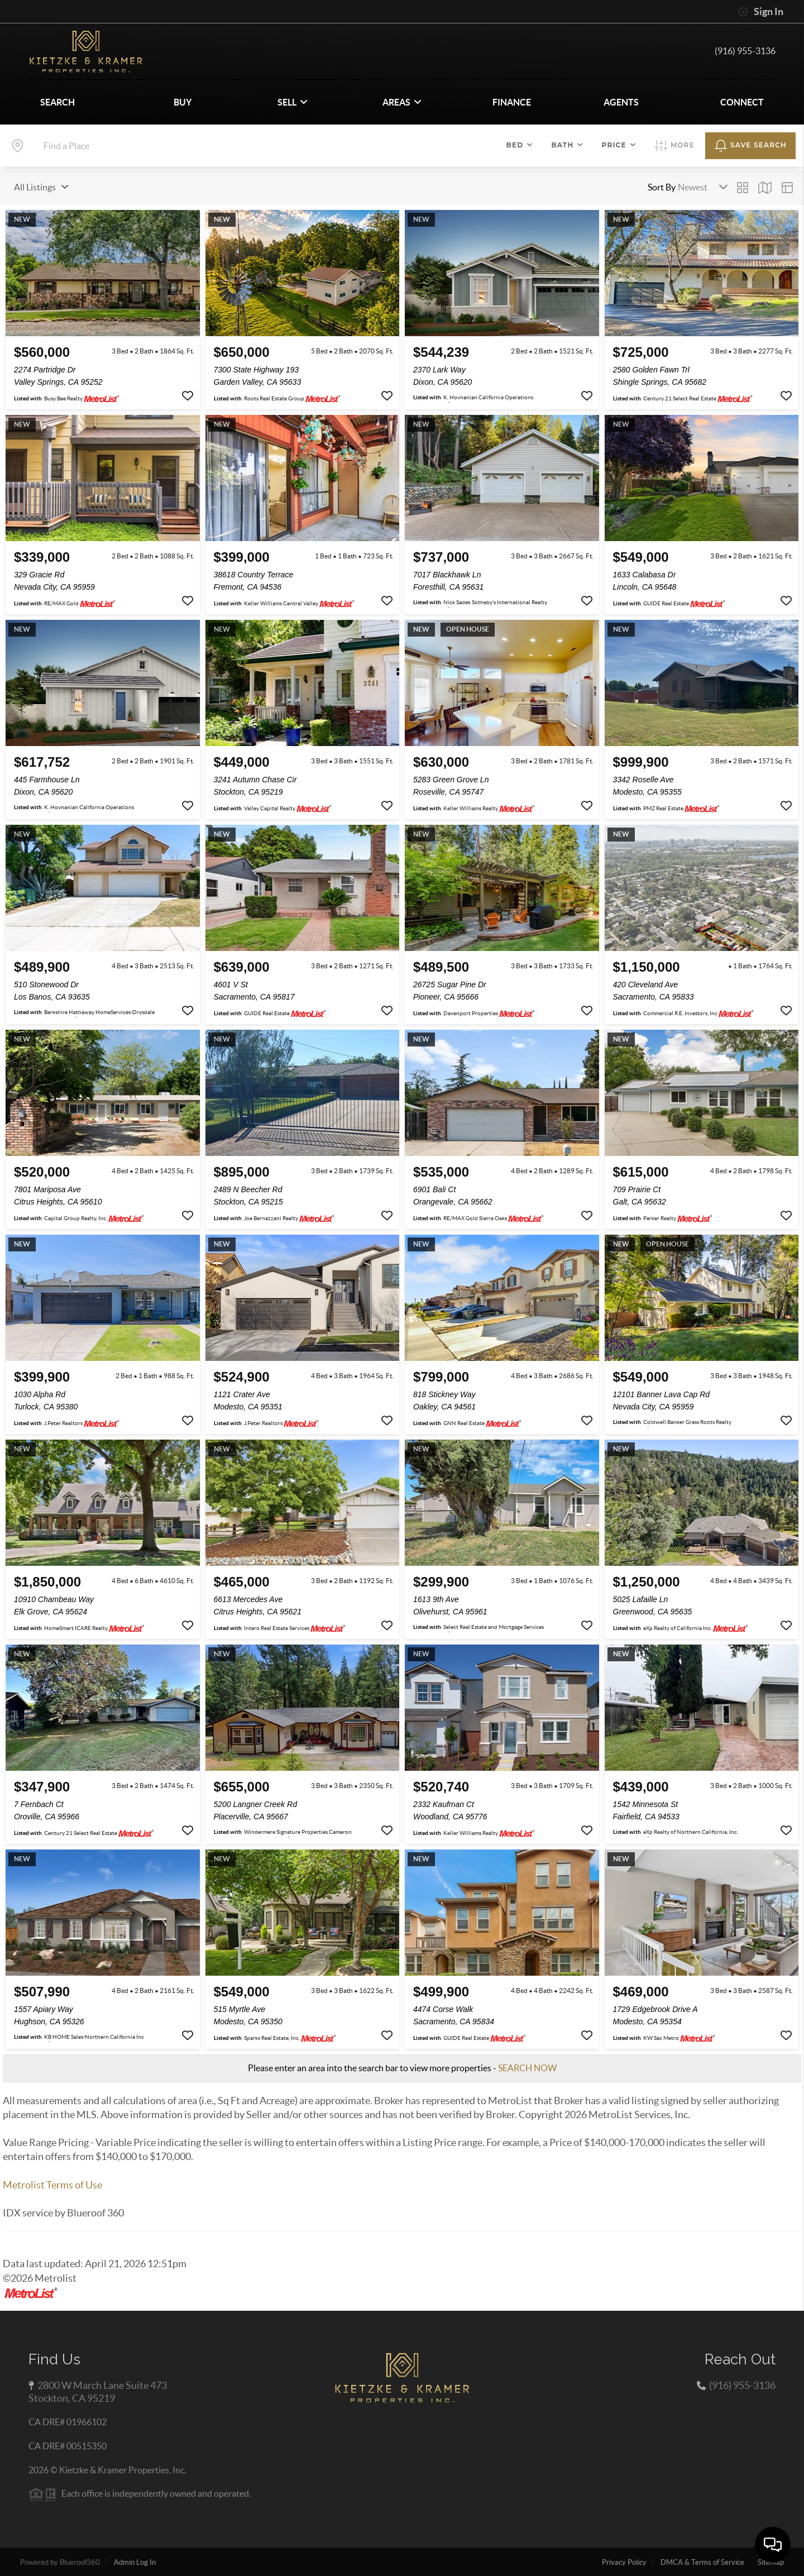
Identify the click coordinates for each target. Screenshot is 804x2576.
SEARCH (57, 102)
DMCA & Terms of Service (702, 2562)
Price (619, 145)
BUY (183, 102)
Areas (402, 102)
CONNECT (742, 102)
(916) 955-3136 (745, 51)
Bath (567, 145)
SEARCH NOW (527, 2068)
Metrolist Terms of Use (52, 2185)
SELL (292, 102)
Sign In (760, 11)
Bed (520, 145)
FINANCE (511, 102)
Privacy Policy (624, 2562)
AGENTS (621, 102)
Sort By (662, 187)
